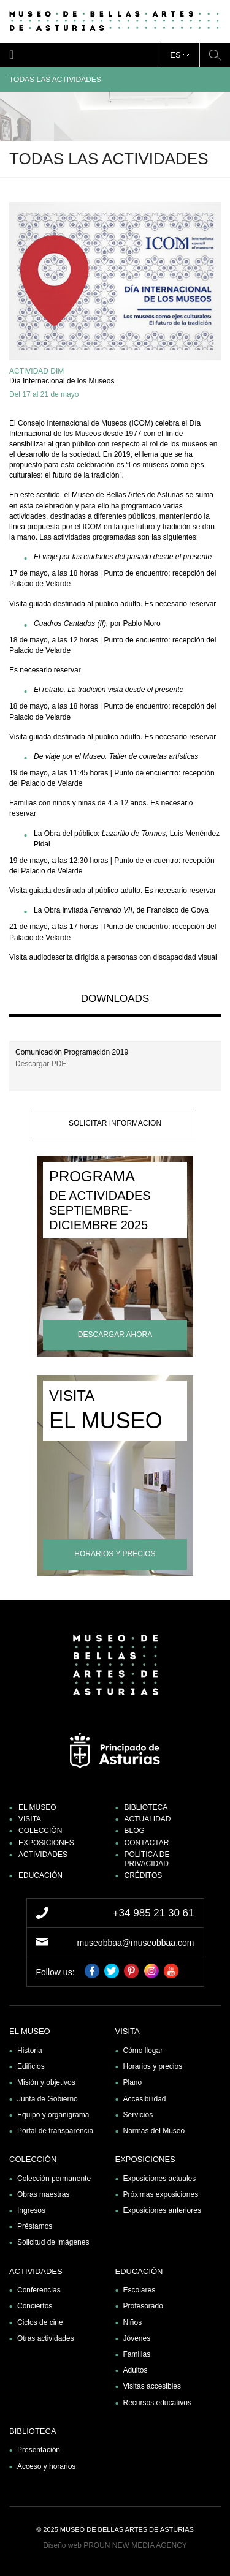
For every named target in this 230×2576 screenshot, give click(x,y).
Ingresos (31, 2210)
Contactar (147, 1843)
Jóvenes (137, 2338)
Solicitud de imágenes (53, 2242)
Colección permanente (54, 2178)
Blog (135, 1830)
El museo (37, 1807)
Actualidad (148, 1819)
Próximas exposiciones (161, 2194)
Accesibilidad (144, 2099)
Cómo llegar (143, 2050)
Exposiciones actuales (159, 2178)
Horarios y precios (153, 2066)
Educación (40, 1875)
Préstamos (34, 2226)
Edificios (31, 2066)
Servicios (138, 2115)
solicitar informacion (115, 1123)
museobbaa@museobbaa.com (135, 1943)
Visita (29, 1819)
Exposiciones (46, 1843)
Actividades (42, 1854)
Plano (132, 2082)
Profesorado (143, 2306)
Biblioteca (146, 1807)
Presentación (38, 2450)
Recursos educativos (157, 2402)
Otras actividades (45, 2338)
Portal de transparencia (55, 2130)
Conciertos (34, 2306)
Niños (132, 2322)
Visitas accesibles (152, 2386)
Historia (29, 2050)
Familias (137, 2354)
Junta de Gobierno (47, 2099)
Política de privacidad (147, 1858)
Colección (40, 1830)
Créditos (144, 1875)
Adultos (135, 2370)
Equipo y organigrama (53, 2115)
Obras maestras (43, 2194)
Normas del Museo (154, 2130)
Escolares (139, 2290)
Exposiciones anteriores (162, 2210)
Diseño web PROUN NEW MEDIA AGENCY (115, 2545)
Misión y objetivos (46, 2082)
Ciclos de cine (40, 2322)
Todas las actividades (115, 79)
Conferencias (39, 2290)
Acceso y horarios (46, 2466)
